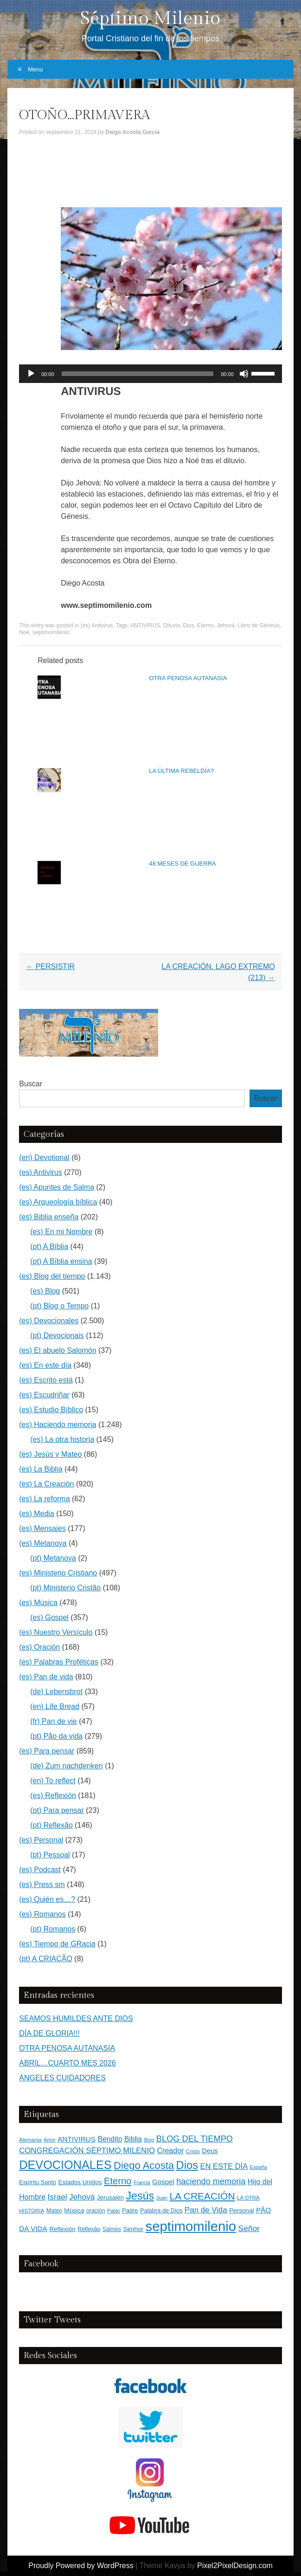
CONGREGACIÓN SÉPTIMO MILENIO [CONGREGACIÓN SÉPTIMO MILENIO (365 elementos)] (87, 2150)
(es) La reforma (44, 1499)
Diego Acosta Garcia (132, 132)
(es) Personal (41, 1840)
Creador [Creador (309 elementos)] (170, 2151)
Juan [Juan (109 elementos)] (161, 2197)
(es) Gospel (49, 1617)
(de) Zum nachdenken (66, 1766)
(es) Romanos (42, 1914)
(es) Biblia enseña (48, 1217)
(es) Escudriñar (44, 1395)
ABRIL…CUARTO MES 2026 (67, 2063)
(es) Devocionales (48, 1321)
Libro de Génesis (259, 625)
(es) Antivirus (97, 625)
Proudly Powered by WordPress (80, 2566)
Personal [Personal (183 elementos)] (241, 2210)
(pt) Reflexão (51, 1825)
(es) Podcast (40, 1870)
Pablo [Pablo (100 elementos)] (113, 2210)
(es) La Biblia (40, 1469)
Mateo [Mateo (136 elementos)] (54, 2210)
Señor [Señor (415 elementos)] (249, 2228)
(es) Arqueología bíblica (58, 1202)
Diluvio (171, 625)
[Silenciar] (244, 373)
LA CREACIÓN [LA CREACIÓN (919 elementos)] (202, 2196)
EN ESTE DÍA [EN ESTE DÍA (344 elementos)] (224, 2166)
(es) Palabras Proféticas (58, 1662)
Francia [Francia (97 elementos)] (142, 2182)
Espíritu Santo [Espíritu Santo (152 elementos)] (37, 2182)
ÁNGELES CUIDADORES (62, 2078)
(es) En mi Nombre (61, 1232)
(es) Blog (45, 1291)
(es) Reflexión (53, 1795)
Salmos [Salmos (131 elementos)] (111, 2229)
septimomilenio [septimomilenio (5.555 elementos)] (191, 2226)
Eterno (205, 625)
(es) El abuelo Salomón (57, 1350)
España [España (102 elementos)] (258, 2167)
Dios (188, 625)
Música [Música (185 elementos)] (74, 2210)
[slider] (137, 373)
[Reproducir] (31, 373)
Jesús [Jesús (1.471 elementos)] (140, 2196)
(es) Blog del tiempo (52, 1276)
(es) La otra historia (62, 1439)
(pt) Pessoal (50, 1855)
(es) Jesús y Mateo (50, 1454)
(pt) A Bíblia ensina (61, 1261)
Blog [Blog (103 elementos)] (149, 2139)
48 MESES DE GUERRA (182, 863)
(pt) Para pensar (57, 1810)
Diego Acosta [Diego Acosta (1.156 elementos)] (144, 2165)
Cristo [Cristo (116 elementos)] (193, 2151)
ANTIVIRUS (145, 625)
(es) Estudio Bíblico (51, 1410)
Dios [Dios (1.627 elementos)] (187, 2165)
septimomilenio (51, 632)
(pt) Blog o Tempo (59, 1306)
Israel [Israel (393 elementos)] (57, 2196)
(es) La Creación (46, 1484)
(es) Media (36, 1514)
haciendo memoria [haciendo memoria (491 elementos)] (210, 2181)
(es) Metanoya (42, 1543)
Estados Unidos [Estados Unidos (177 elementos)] (80, 2182)
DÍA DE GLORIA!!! (49, 2033)
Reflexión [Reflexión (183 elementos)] (62, 2228)
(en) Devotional (44, 1157)
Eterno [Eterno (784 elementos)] (118, 2181)
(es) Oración (39, 1647)
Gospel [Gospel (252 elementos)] (163, 2182)
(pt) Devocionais (57, 1335)
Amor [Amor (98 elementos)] (50, 2139)
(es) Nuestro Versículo (55, 1632)
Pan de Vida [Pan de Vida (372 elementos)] (206, 2210)
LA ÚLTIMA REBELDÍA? (181, 770)
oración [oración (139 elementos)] (95, 2210)
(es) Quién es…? (47, 1899)
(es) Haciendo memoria (57, 1424)
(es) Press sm (42, 1884)
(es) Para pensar (46, 1751)
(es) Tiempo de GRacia (57, 1944)
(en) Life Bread (54, 1706)
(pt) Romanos (52, 1929)
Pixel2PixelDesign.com (235, 2566)
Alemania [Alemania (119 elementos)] (30, 2139)
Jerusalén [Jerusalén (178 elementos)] (110, 2197)
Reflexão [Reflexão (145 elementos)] (88, 2229)
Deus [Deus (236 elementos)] (210, 2151)
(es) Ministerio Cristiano (58, 1573)
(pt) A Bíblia (49, 1246)
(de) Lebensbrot (56, 1692)
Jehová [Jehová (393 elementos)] (82, 2196)
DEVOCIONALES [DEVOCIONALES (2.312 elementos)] (65, 2164)
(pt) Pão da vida (56, 1736)
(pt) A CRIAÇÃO (45, 1959)
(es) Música (38, 1603)
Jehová (226, 625)
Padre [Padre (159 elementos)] (130, 2210)
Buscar (30, 1084)
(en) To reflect (53, 1781)
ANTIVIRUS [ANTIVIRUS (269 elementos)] (77, 2139)
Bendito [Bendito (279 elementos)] (110, 2139)
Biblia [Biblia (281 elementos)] (133, 2139)
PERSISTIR (50, 966)
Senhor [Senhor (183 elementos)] (133, 2228)
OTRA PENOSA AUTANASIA (188, 678)
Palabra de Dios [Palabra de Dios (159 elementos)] (161, 2210)
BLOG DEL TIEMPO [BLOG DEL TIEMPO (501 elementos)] (194, 2138)
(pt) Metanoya (53, 1558)
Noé (24, 632)
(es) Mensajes (42, 1528)
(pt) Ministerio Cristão (65, 1588)
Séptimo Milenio (150, 18)
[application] (150, 373)
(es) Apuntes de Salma (56, 1187)
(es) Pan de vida (46, 1677)
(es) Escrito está (46, 1380)
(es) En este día (45, 1365)
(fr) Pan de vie (53, 1721)
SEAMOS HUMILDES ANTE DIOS (76, 2018)
